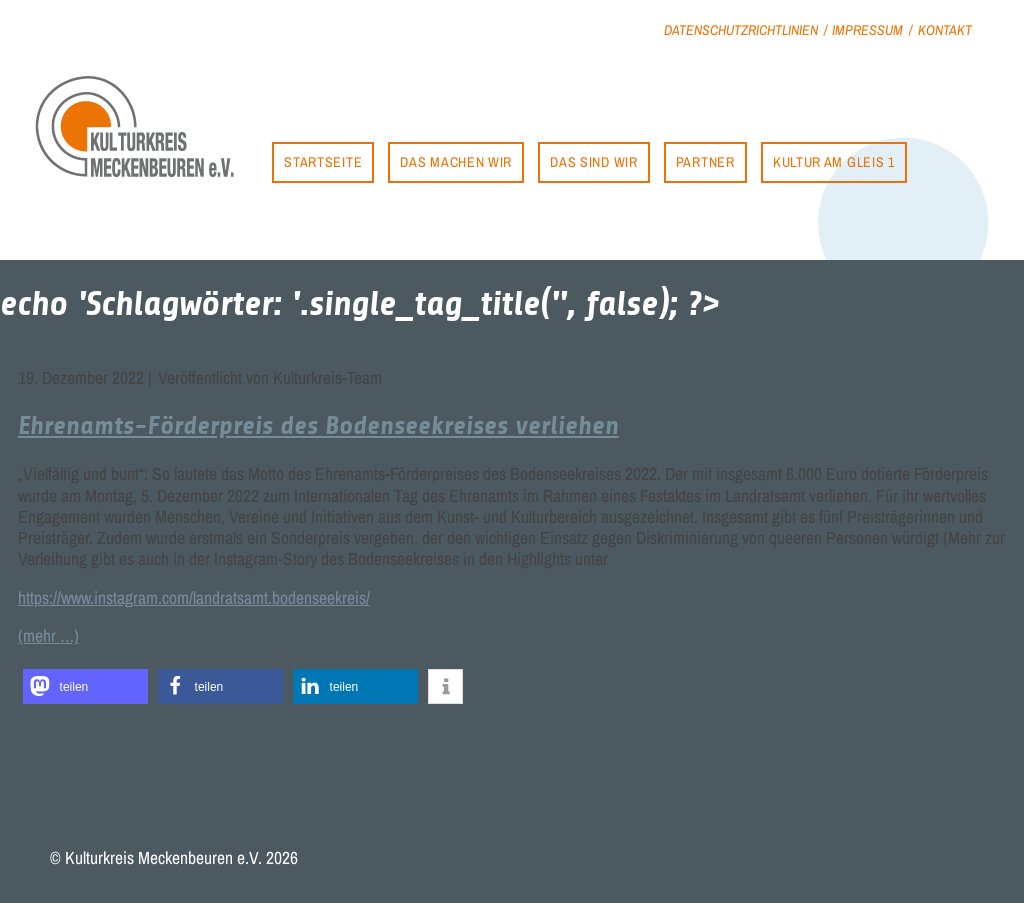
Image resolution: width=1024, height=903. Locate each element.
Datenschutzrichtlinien (741, 29)
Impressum (867, 29)
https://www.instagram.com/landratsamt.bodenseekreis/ (194, 597)
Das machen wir (456, 161)
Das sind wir (593, 161)
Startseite (323, 161)
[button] (85, 686)
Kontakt (945, 29)
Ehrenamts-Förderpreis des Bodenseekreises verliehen (318, 425)
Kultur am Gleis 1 (834, 161)
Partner (705, 161)
